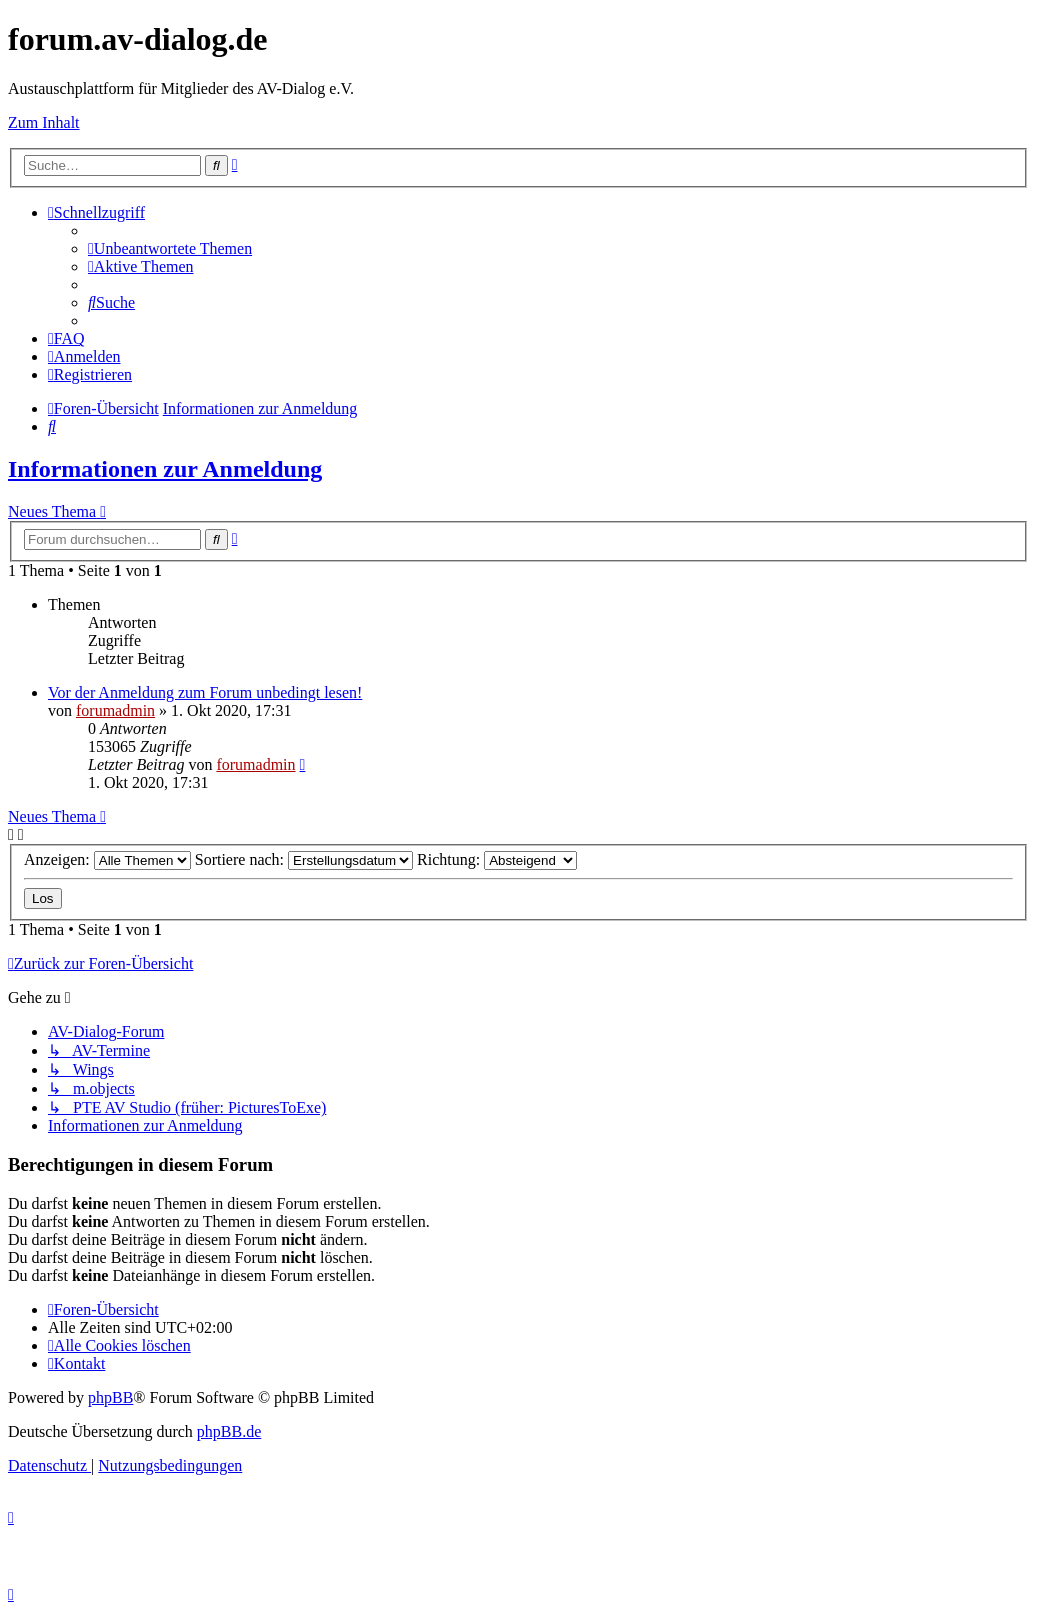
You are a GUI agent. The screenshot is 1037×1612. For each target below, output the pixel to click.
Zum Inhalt (44, 122)
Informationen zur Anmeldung (165, 469)
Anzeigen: (107, 859)
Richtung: (497, 859)
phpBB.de (229, 1431)
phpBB (110, 1397)
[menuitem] (170, 248)
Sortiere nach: (304, 859)
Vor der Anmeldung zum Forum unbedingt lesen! (205, 692)
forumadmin (115, 710)
